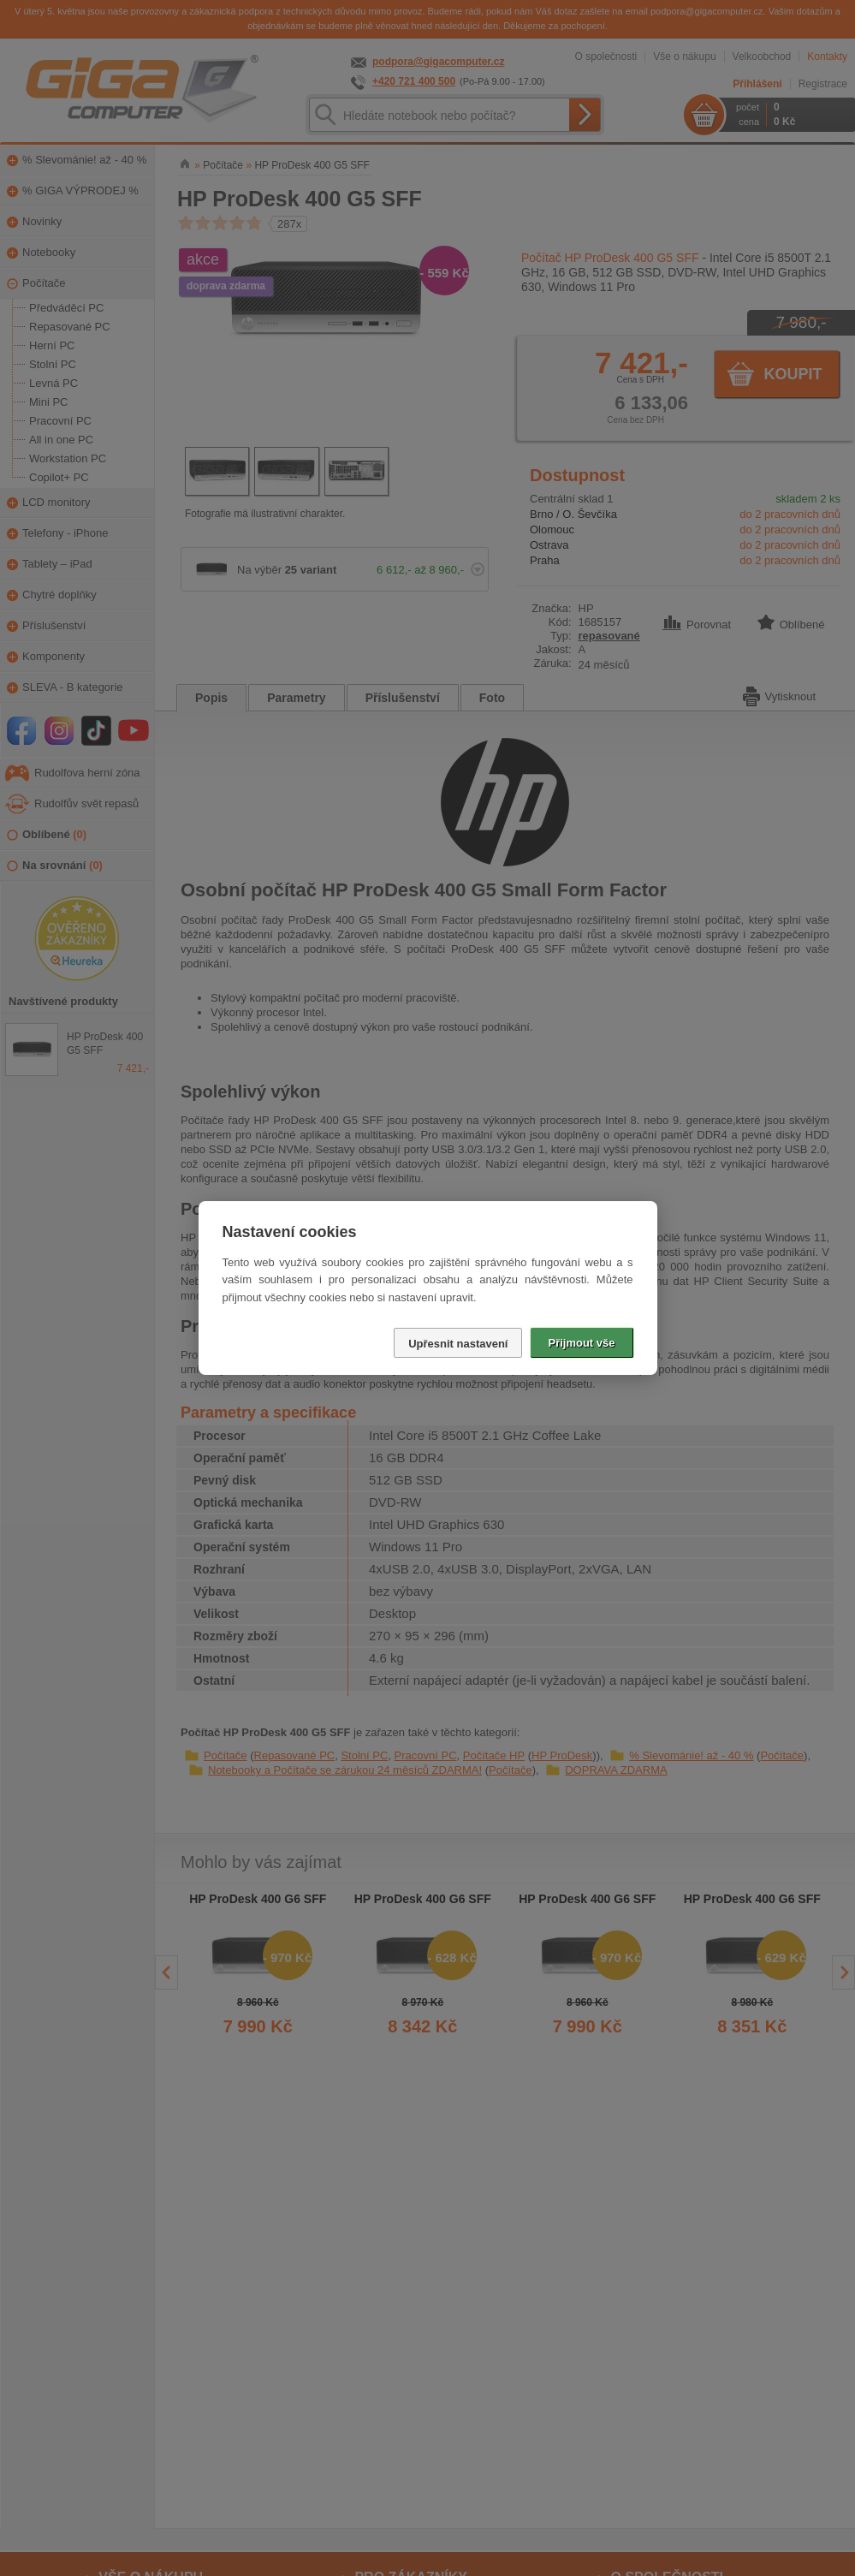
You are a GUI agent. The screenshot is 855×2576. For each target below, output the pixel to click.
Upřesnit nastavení (458, 1343)
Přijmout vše (581, 1342)
